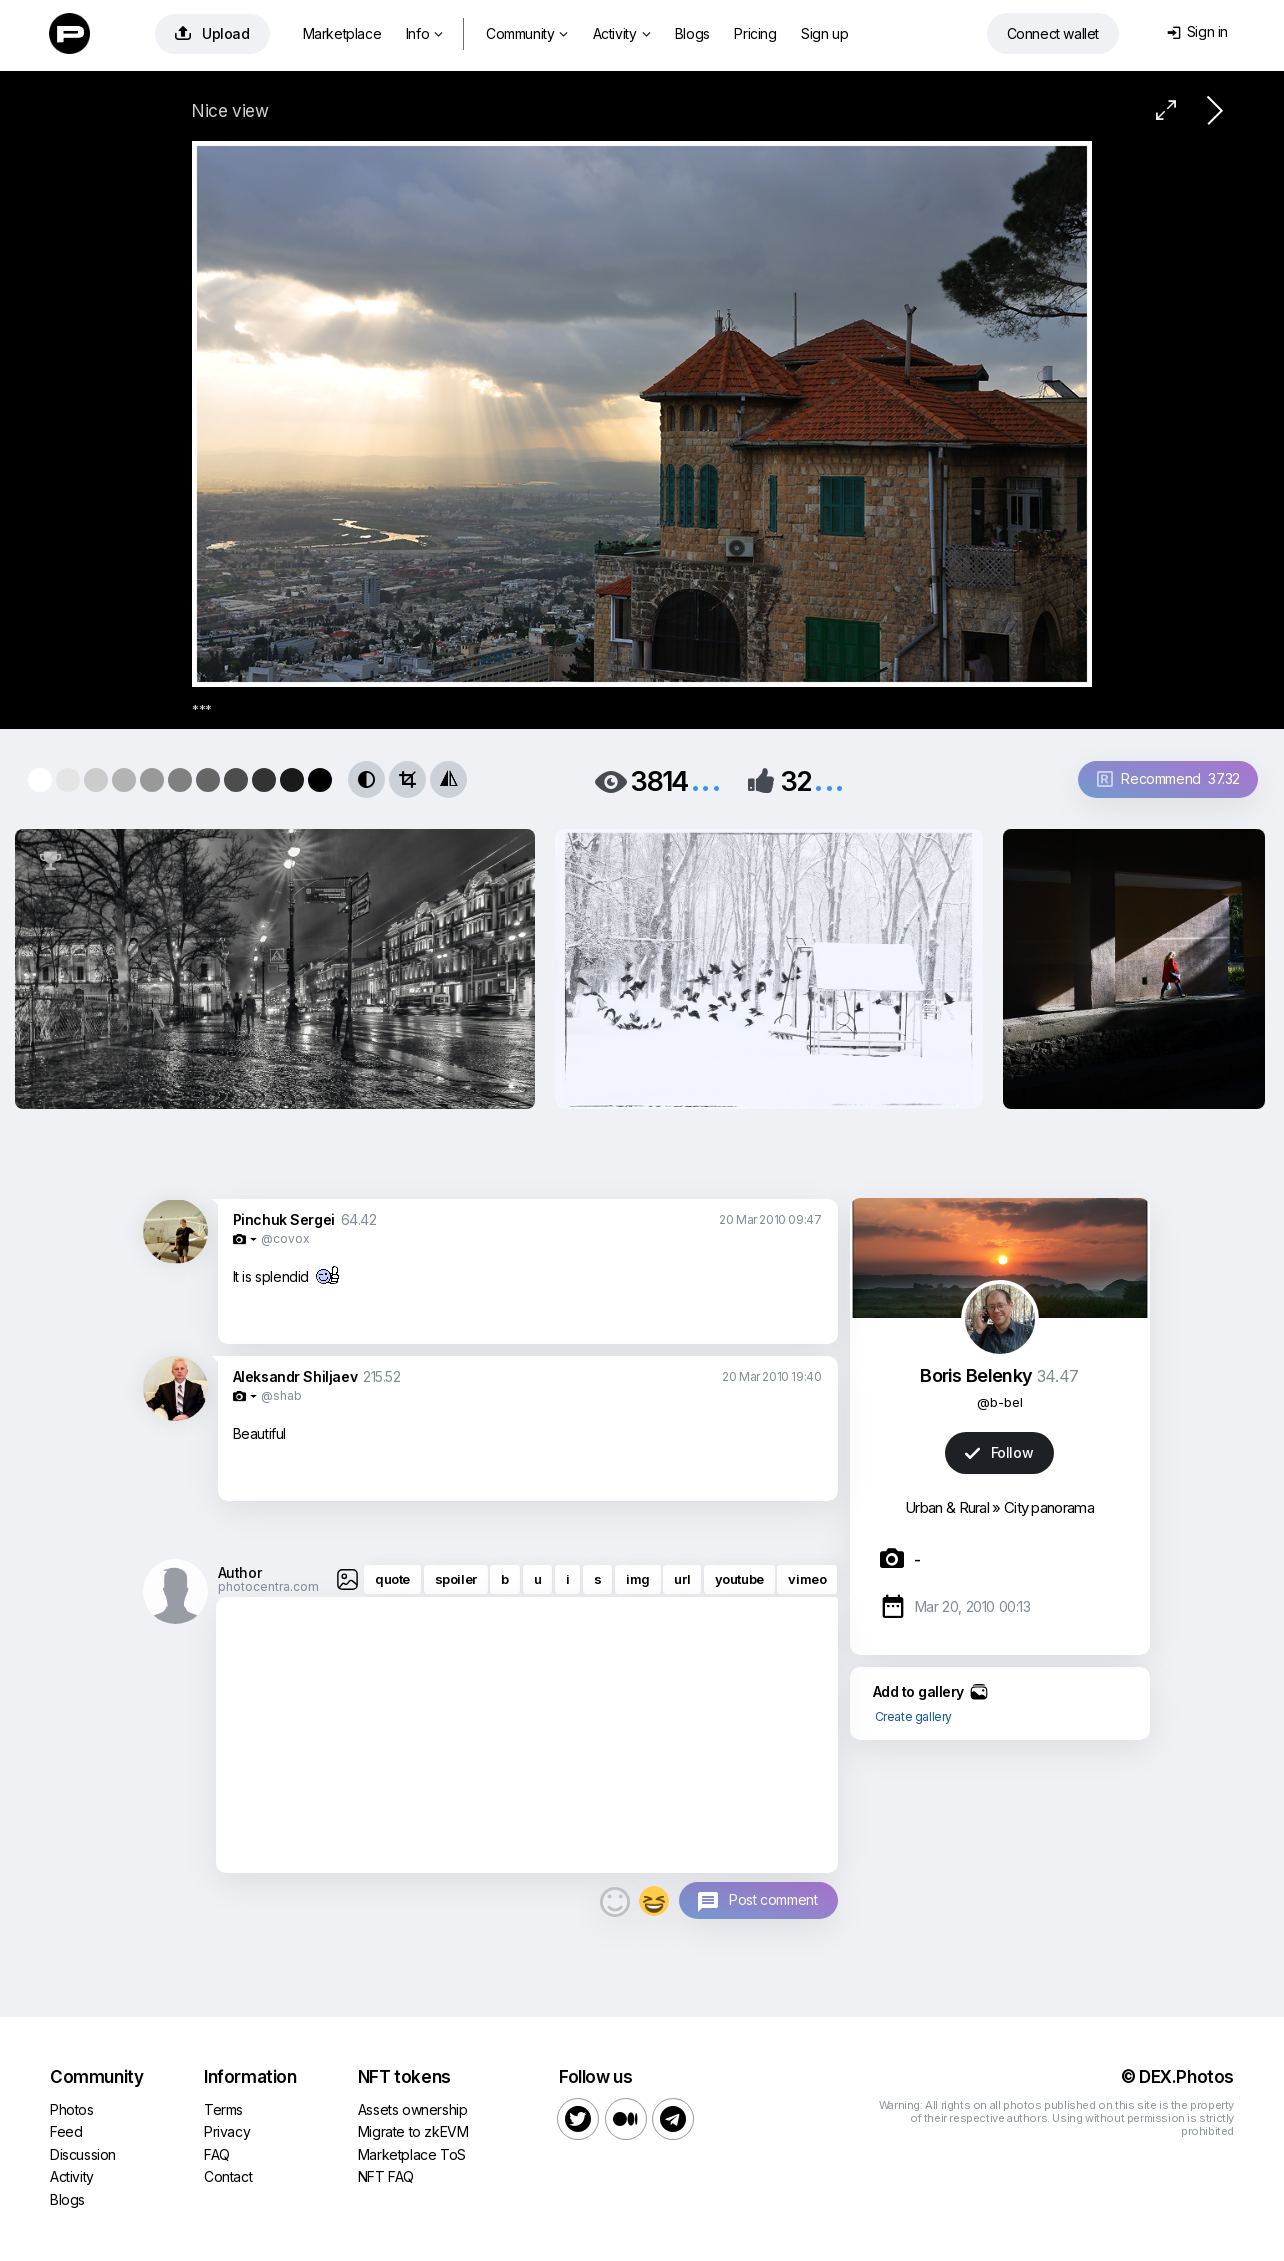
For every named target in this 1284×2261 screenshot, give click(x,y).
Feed (66, 2131)
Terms (223, 2109)
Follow (999, 1452)
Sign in (1197, 31)
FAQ (217, 2154)
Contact (228, 2176)
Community (527, 33)
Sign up (824, 33)
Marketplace (342, 33)
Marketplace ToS (412, 2154)
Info (424, 33)
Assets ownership (413, 2109)
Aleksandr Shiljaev (295, 1376)
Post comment (773, 1899)
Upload (212, 33)
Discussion (83, 2154)
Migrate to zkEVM (413, 2131)
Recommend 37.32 (1168, 778)
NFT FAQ (386, 2176)
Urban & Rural (947, 1507)
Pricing (755, 33)
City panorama (1049, 1507)
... (706, 779)
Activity (621, 33)
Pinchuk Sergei (284, 1219)
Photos (72, 2109)
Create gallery (913, 1716)
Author (240, 1572)
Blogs (692, 33)
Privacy (227, 2131)
